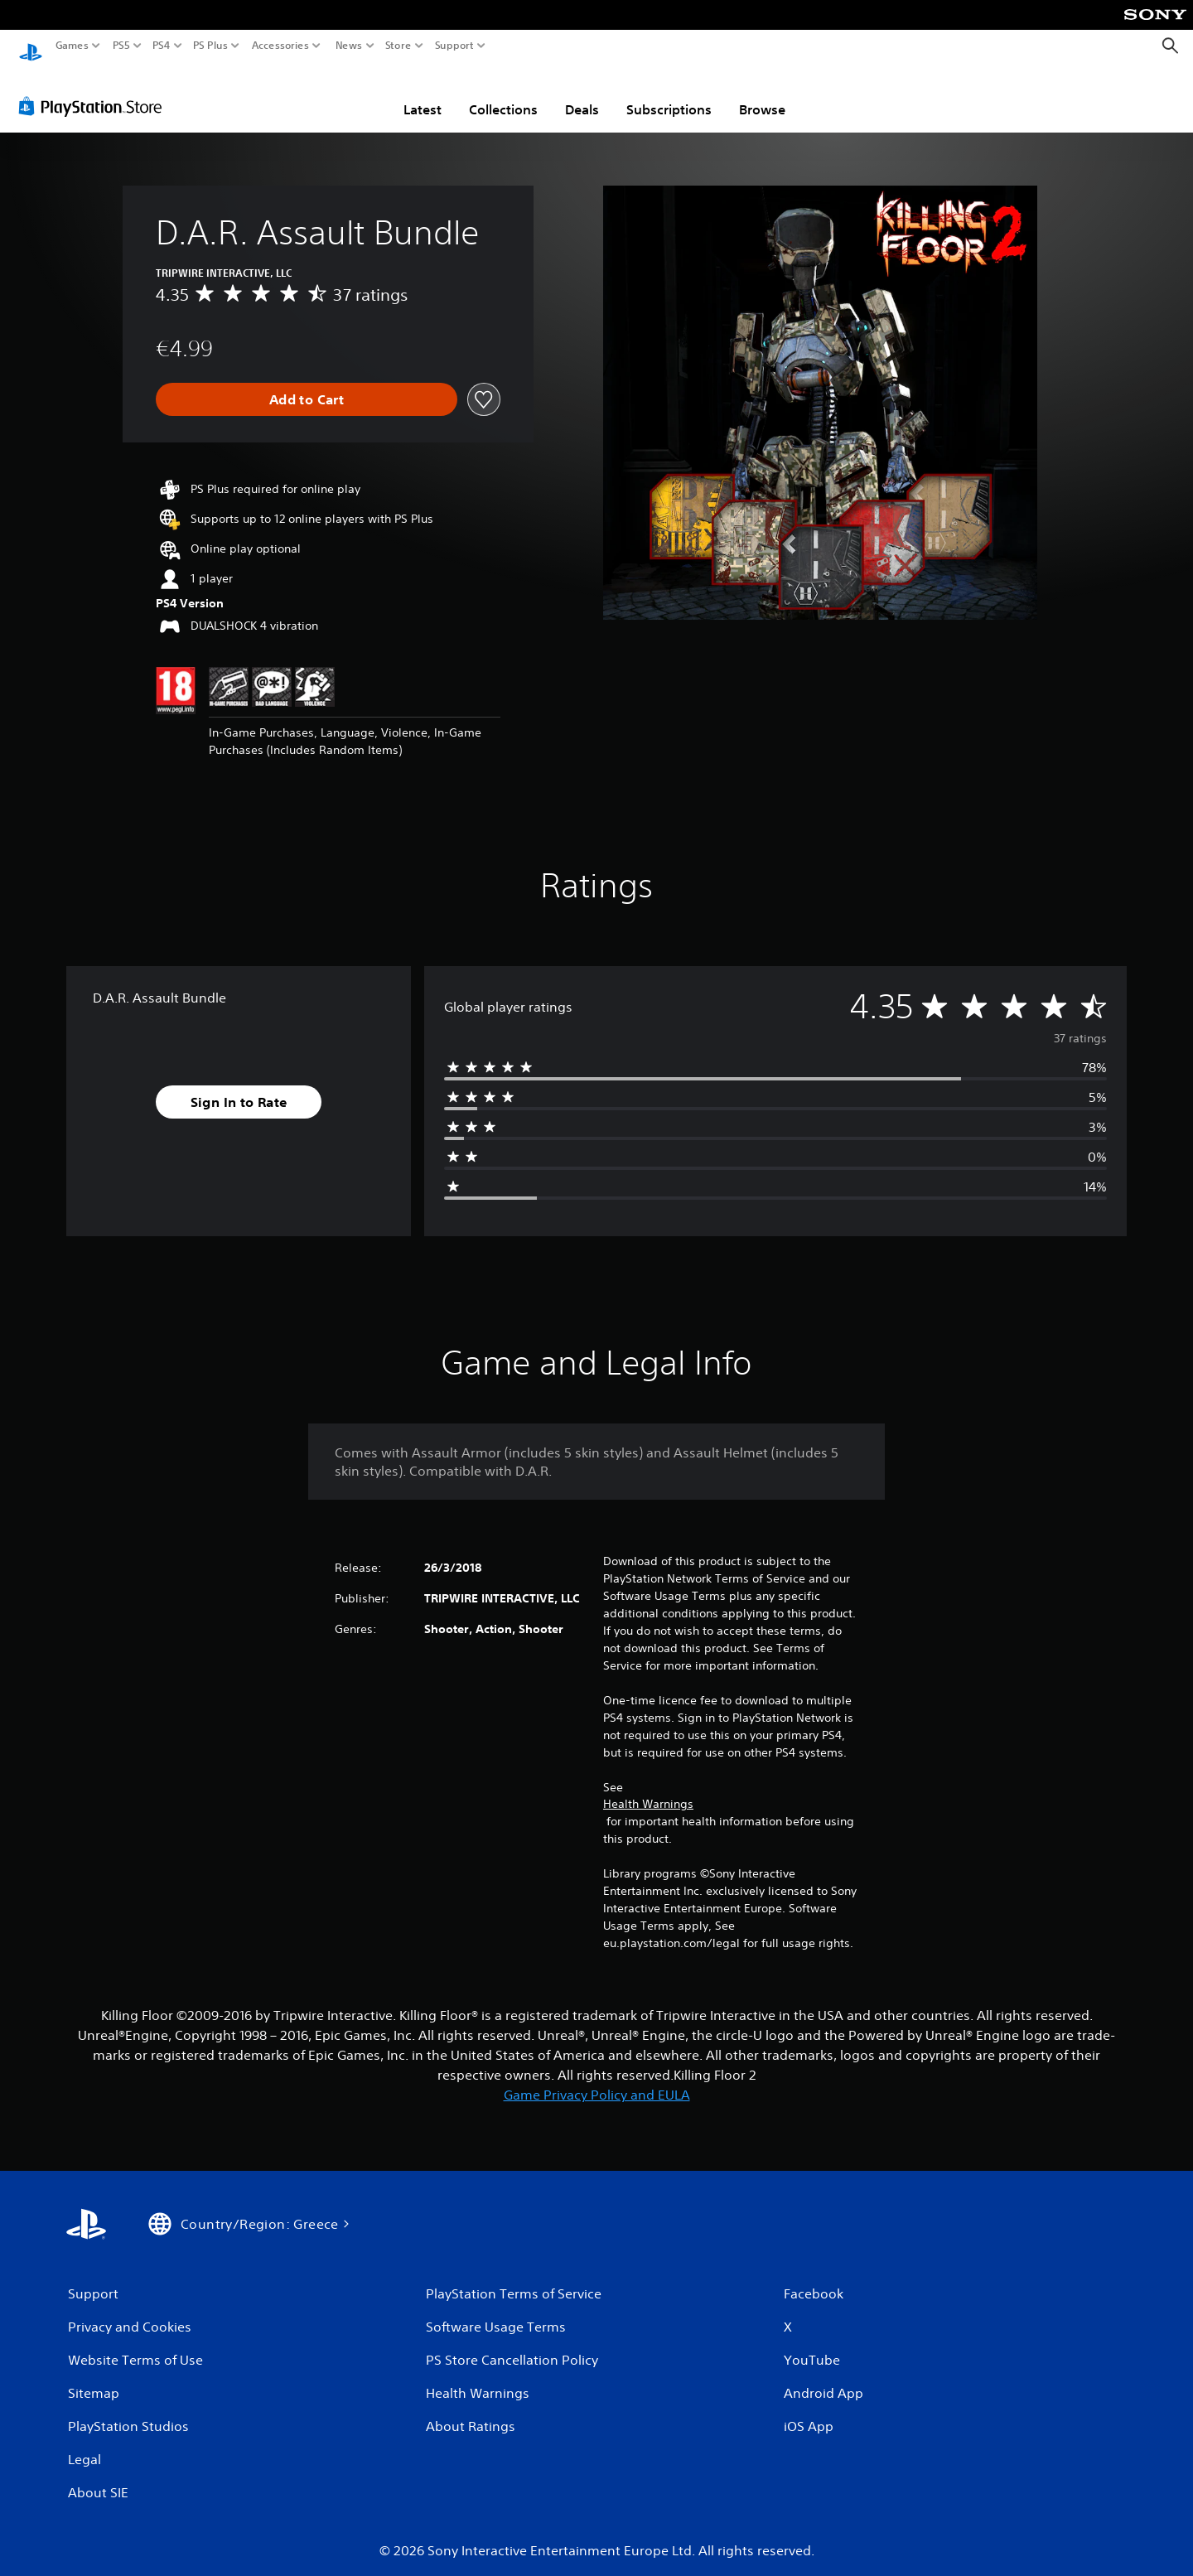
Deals (582, 93)
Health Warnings (648, 1788)
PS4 (161, 45)
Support (455, 45)
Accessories (280, 45)
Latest (422, 93)
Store (398, 45)
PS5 (121, 45)
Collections (503, 93)
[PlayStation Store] (94, 90)
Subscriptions (669, 93)
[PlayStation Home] (31, 46)
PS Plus (210, 45)
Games (72, 45)
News (348, 45)
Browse (762, 93)
